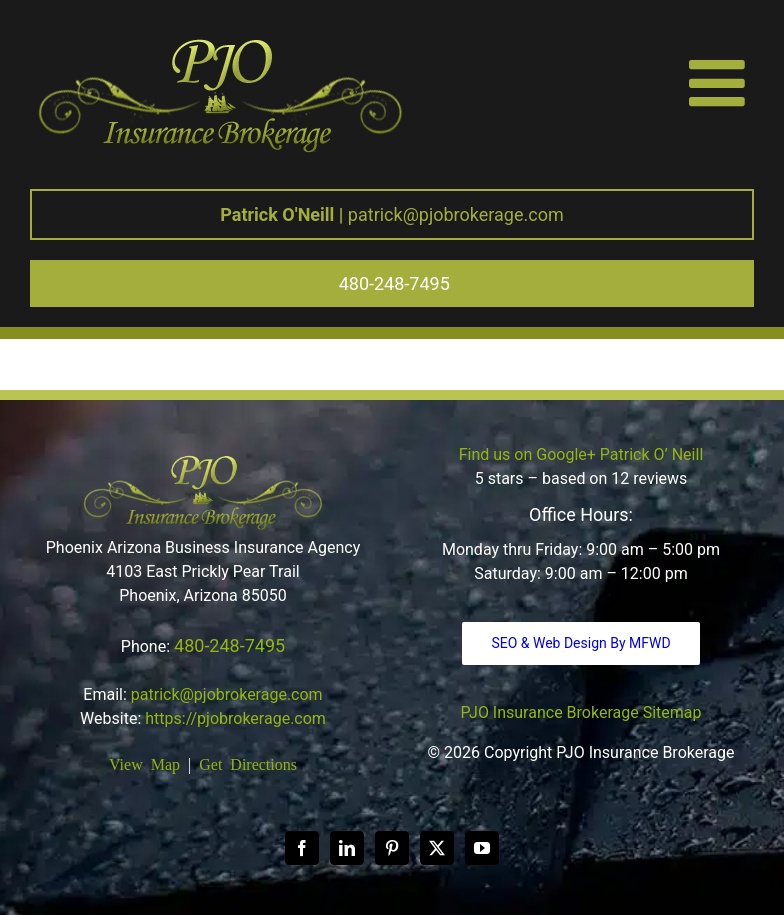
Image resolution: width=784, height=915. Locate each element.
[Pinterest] (392, 848)
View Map (144, 763)
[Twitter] (437, 848)
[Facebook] (302, 848)
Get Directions (248, 763)
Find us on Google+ (527, 454)
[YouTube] (482, 848)
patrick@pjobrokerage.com (391, 214)
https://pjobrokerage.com (235, 718)
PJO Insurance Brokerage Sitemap (581, 712)
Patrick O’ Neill (651, 454)
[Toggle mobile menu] (721, 82)
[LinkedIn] (347, 848)
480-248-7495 (229, 645)
